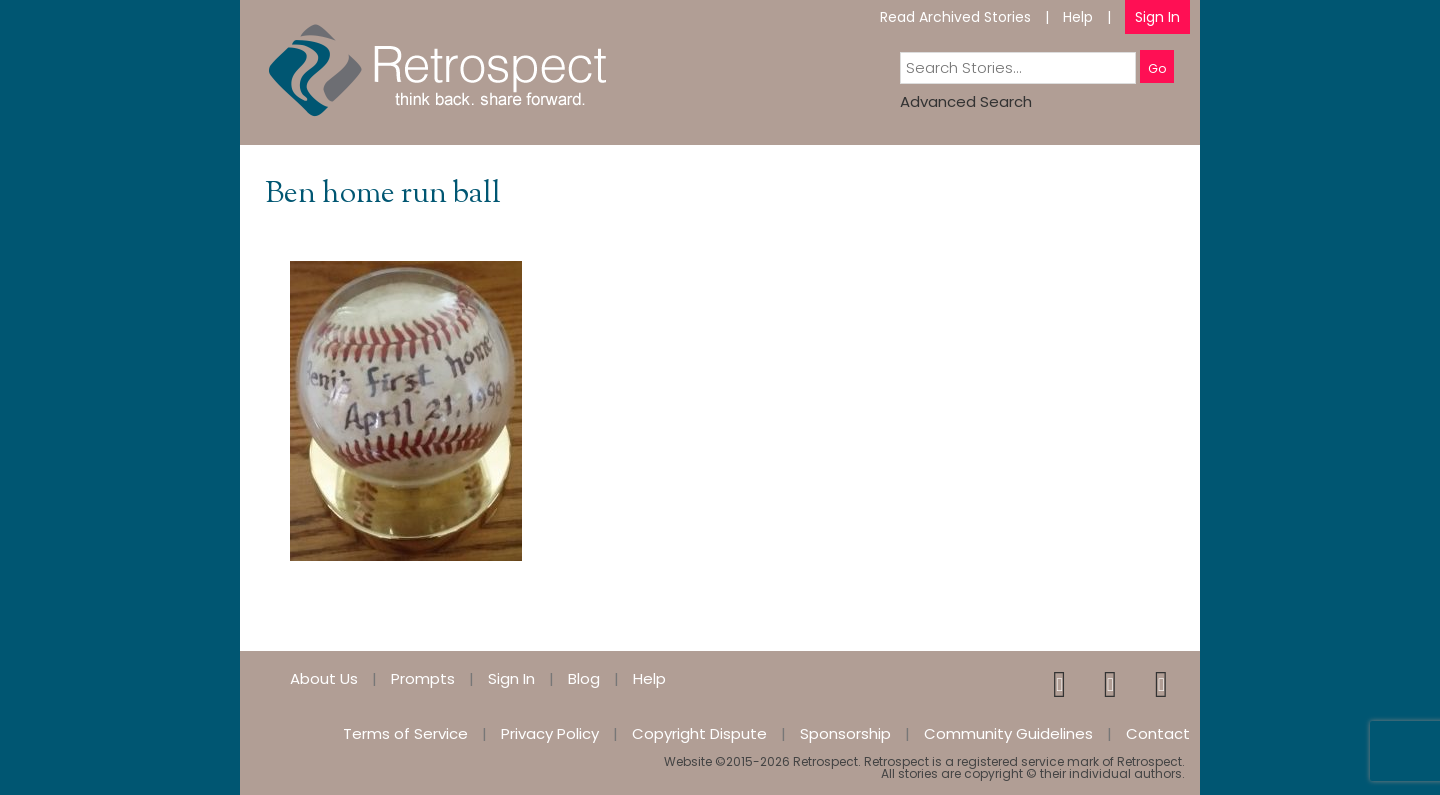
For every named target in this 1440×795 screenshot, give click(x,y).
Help (1078, 17)
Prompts (423, 678)
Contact (1158, 733)
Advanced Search (966, 101)
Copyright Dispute (699, 733)
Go (1157, 68)
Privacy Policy (550, 733)
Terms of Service (405, 733)
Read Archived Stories (955, 17)
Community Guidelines (1008, 733)
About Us (324, 678)
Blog (584, 678)
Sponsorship (845, 733)
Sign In (1157, 17)
